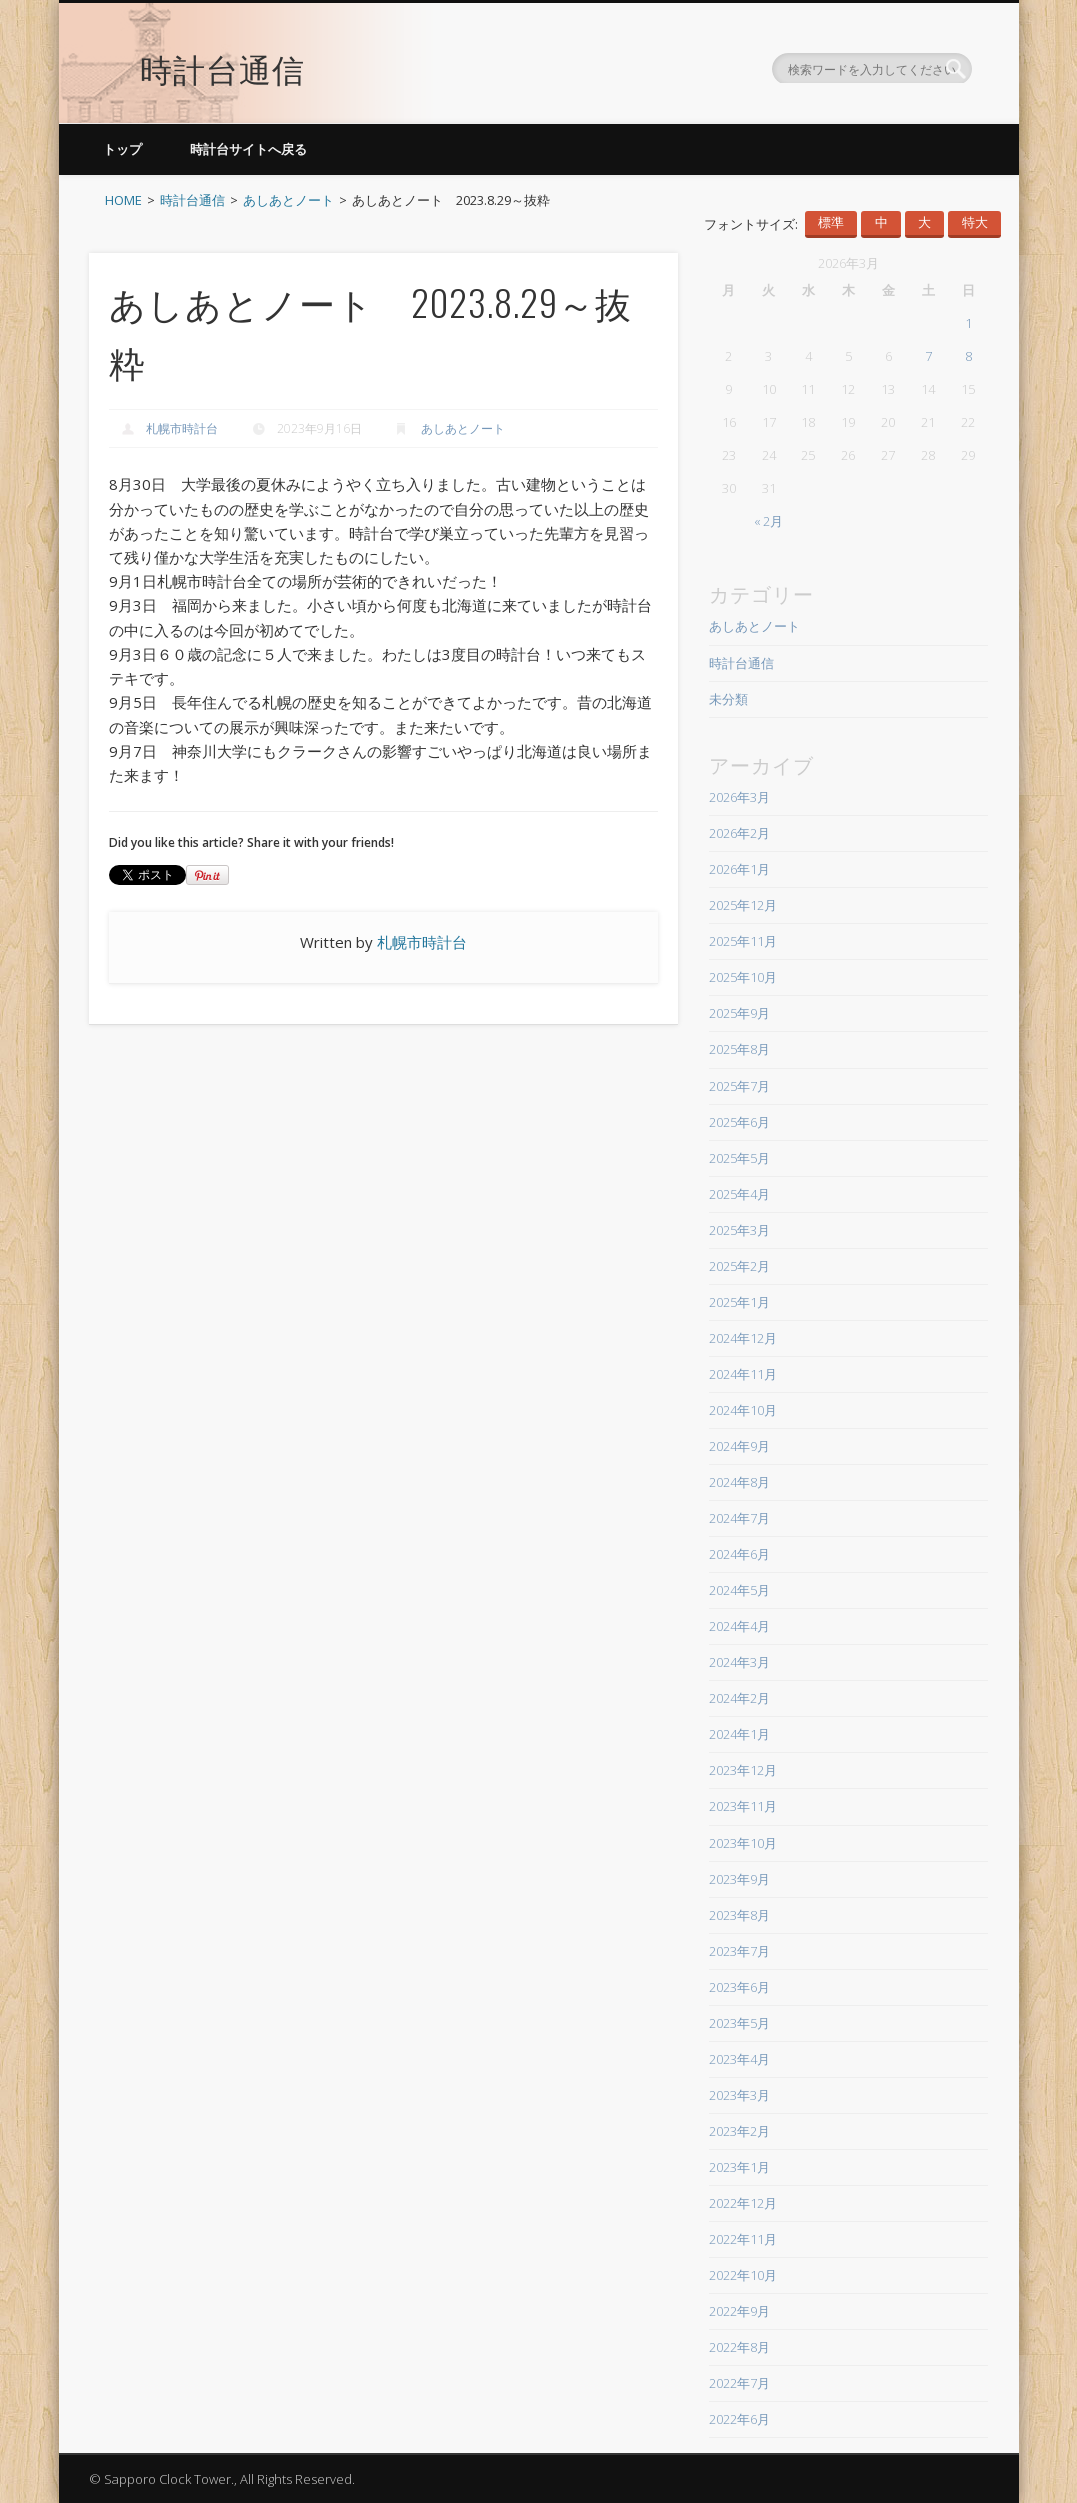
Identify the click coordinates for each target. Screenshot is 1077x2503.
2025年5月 (739, 1158)
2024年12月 (743, 1338)
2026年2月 (739, 833)
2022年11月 (743, 2239)
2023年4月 (739, 2059)
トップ (122, 149)
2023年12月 (743, 1770)
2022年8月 (739, 2347)
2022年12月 (743, 2203)
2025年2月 (739, 1266)
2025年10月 (743, 977)
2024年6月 (739, 1554)
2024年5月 (739, 1590)
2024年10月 (743, 1410)
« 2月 (768, 521)
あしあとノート (463, 428)
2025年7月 (739, 1086)
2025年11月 (743, 941)
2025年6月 (739, 1122)
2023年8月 (739, 1915)
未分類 (728, 699)
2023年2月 (739, 2131)
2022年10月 (743, 2275)
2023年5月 (739, 2023)
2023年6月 (739, 1987)
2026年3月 (739, 797)
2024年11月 (743, 1374)
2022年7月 (739, 2383)
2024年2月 (739, 1698)
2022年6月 (739, 2419)
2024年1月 (739, 1734)
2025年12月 (743, 905)
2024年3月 (739, 1662)
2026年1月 (739, 869)
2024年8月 (739, 1482)
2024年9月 (739, 1446)
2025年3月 (739, 1230)
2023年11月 (743, 1806)
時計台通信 (222, 54)
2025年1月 (739, 1302)
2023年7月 (739, 1951)
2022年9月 (739, 2311)
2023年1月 (739, 2167)
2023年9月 (739, 1879)
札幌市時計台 (182, 428)
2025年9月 (739, 1013)
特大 (975, 222)
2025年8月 (739, 1049)
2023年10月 (743, 1843)
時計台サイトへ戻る (248, 149)
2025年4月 (739, 1194)
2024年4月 (739, 1626)
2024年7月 (739, 1518)
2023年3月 (739, 2095)
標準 (831, 222)
